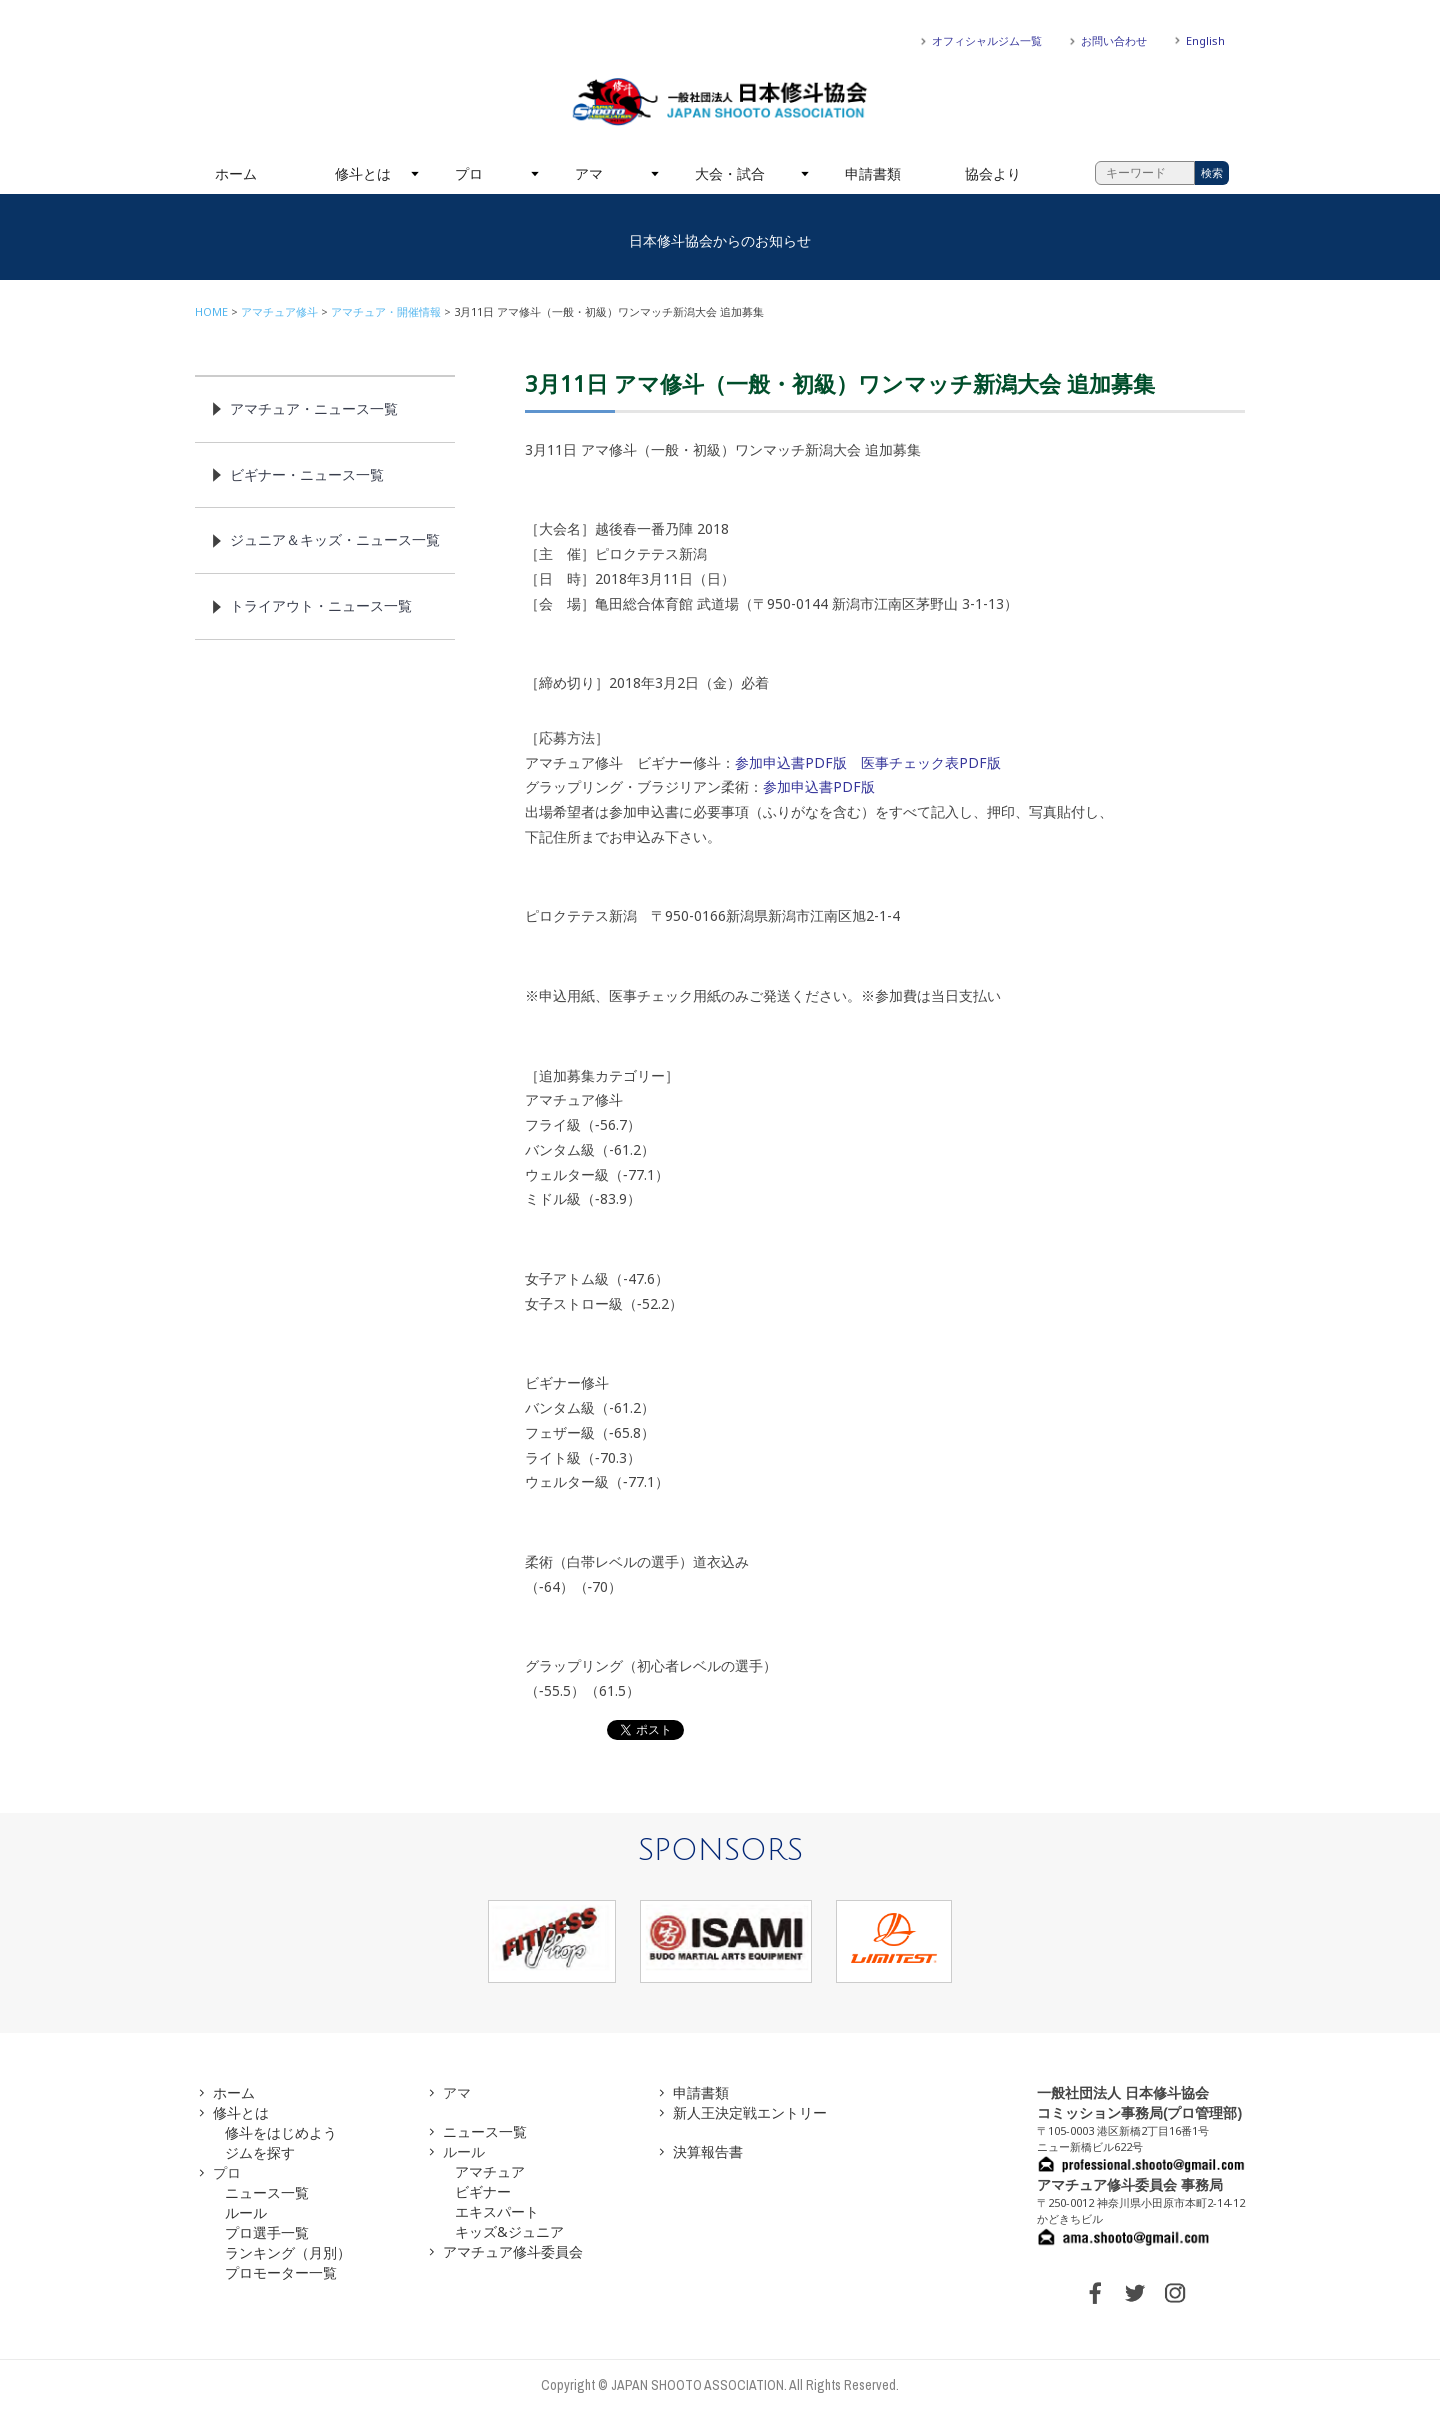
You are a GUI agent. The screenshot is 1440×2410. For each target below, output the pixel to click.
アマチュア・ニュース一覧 (314, 408)
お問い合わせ (1114, 40)
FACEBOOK (1095, 2293)
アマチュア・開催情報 (386, 311)
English (1205, 40)
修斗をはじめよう (281, 2132)
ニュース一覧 (267, 2192)
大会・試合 (730, 173)
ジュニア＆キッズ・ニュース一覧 (335, 539)
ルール (246, 2212)
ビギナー (483, 2191)
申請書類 (873, 173)
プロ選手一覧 (267, 2232)
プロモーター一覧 (281, 2272)
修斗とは (363, 173)
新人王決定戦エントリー (750, 2112)
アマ (589, 173)
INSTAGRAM (1175, 2293)
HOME (211, 311)
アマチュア (490, 2171)
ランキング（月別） (288, 2252)
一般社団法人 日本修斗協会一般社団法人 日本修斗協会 (720, 102)
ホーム (236, 173)
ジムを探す (260, 2152)
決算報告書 (708, 2151)
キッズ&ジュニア (509, 2231)
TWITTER (1135, 2293)
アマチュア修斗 (279, 311)
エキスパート (497, 2211)
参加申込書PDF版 (791, 762)
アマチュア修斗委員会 (513, 2251)
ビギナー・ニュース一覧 (307, 474)
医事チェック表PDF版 (931, 762)
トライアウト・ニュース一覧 (321, 605)
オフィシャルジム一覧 (987, 40)
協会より (993, 173)
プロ (469, 173)
